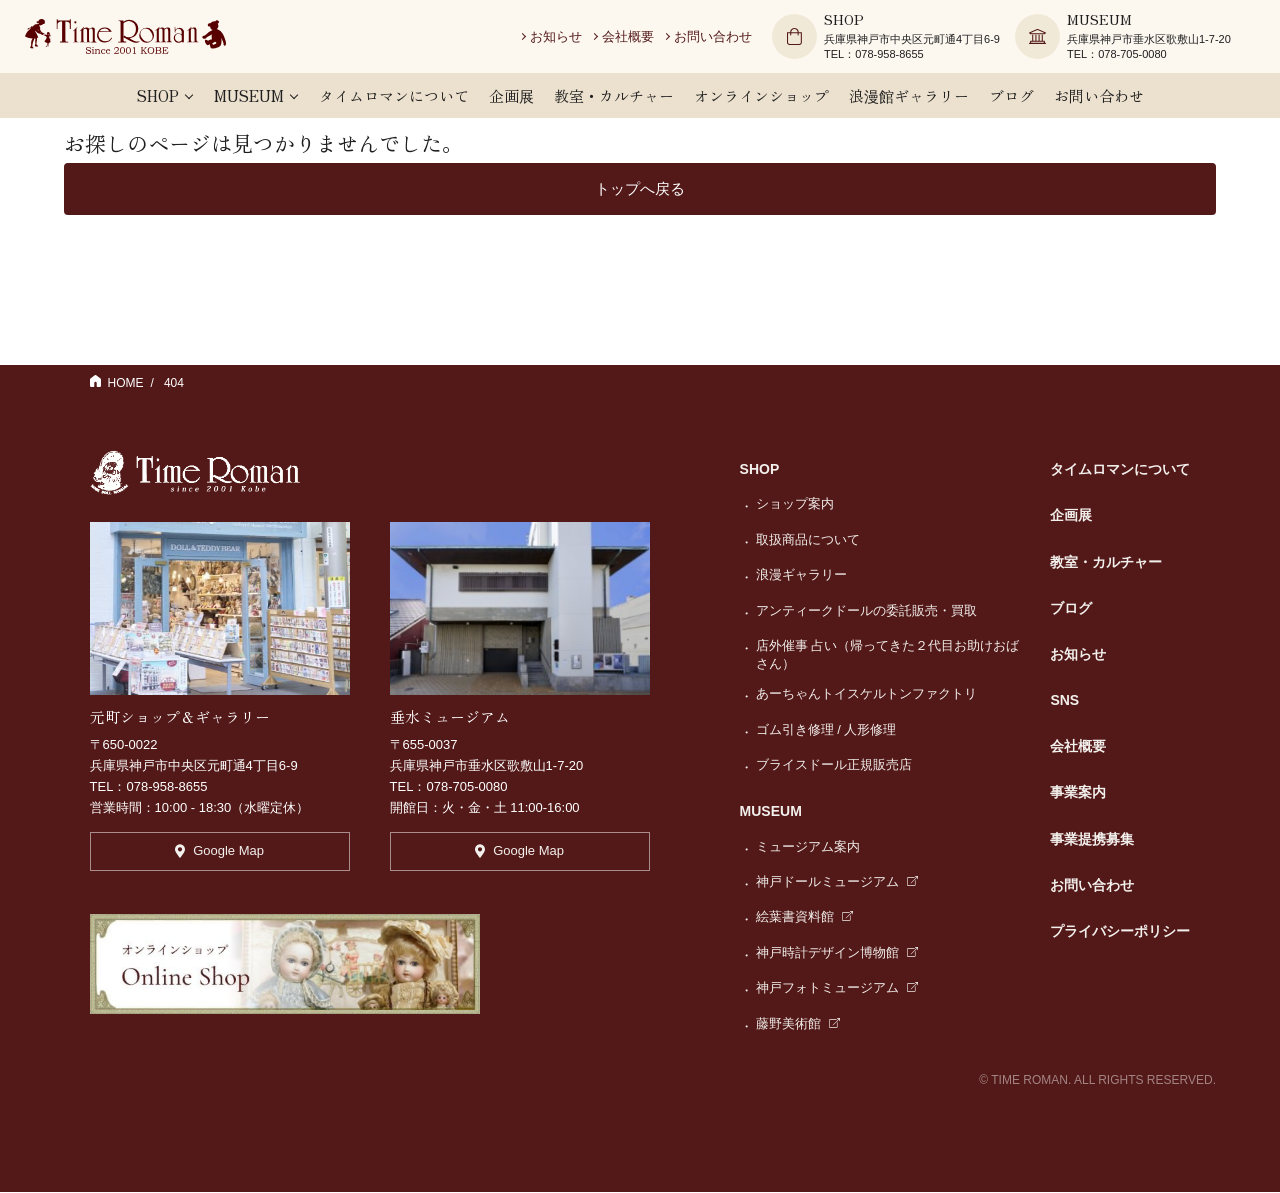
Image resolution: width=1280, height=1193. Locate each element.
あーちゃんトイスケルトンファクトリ (866, 695)
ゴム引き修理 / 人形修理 (826, 730)
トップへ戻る (640, 189)
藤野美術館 (798, 1024)
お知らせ (567, 39)
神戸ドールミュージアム (837, 882)
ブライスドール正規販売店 (834, 765)
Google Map (219, 856)
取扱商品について (808, 540)
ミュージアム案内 (808, 847)
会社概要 (639, 39)
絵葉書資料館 (805, 918)
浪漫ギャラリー (801, 576)
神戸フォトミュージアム (837, 989)
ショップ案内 (795, 505)
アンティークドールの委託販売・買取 (866, 611)
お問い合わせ (724, 39)
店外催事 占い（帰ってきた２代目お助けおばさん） (888, 655)
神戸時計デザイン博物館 (837, 953)
